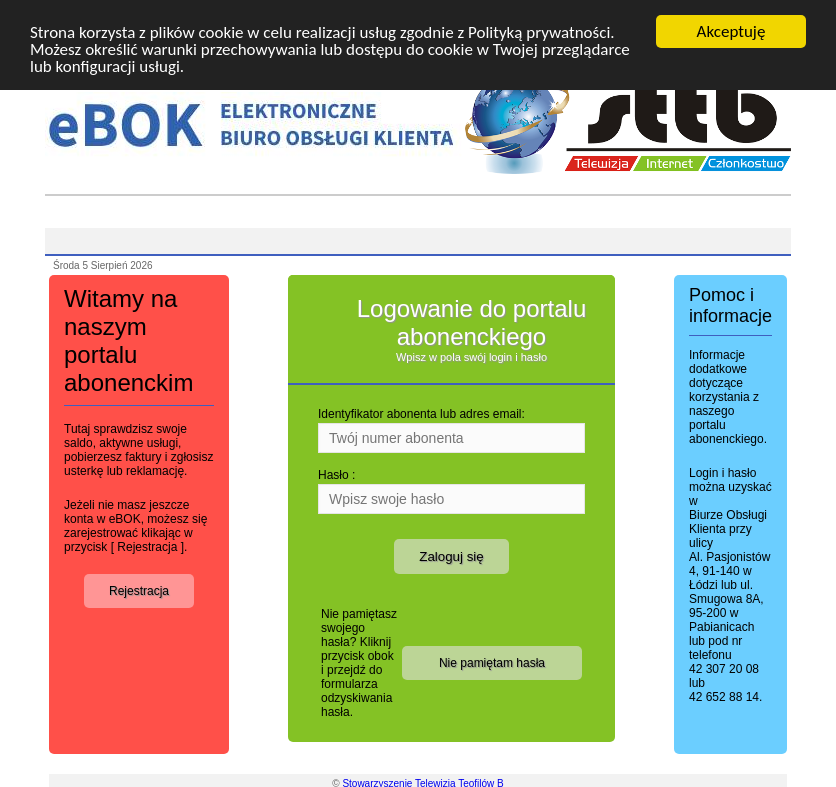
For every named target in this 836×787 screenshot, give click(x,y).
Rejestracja (139, 591)
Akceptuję (731, 31)
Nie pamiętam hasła (492, 663)
